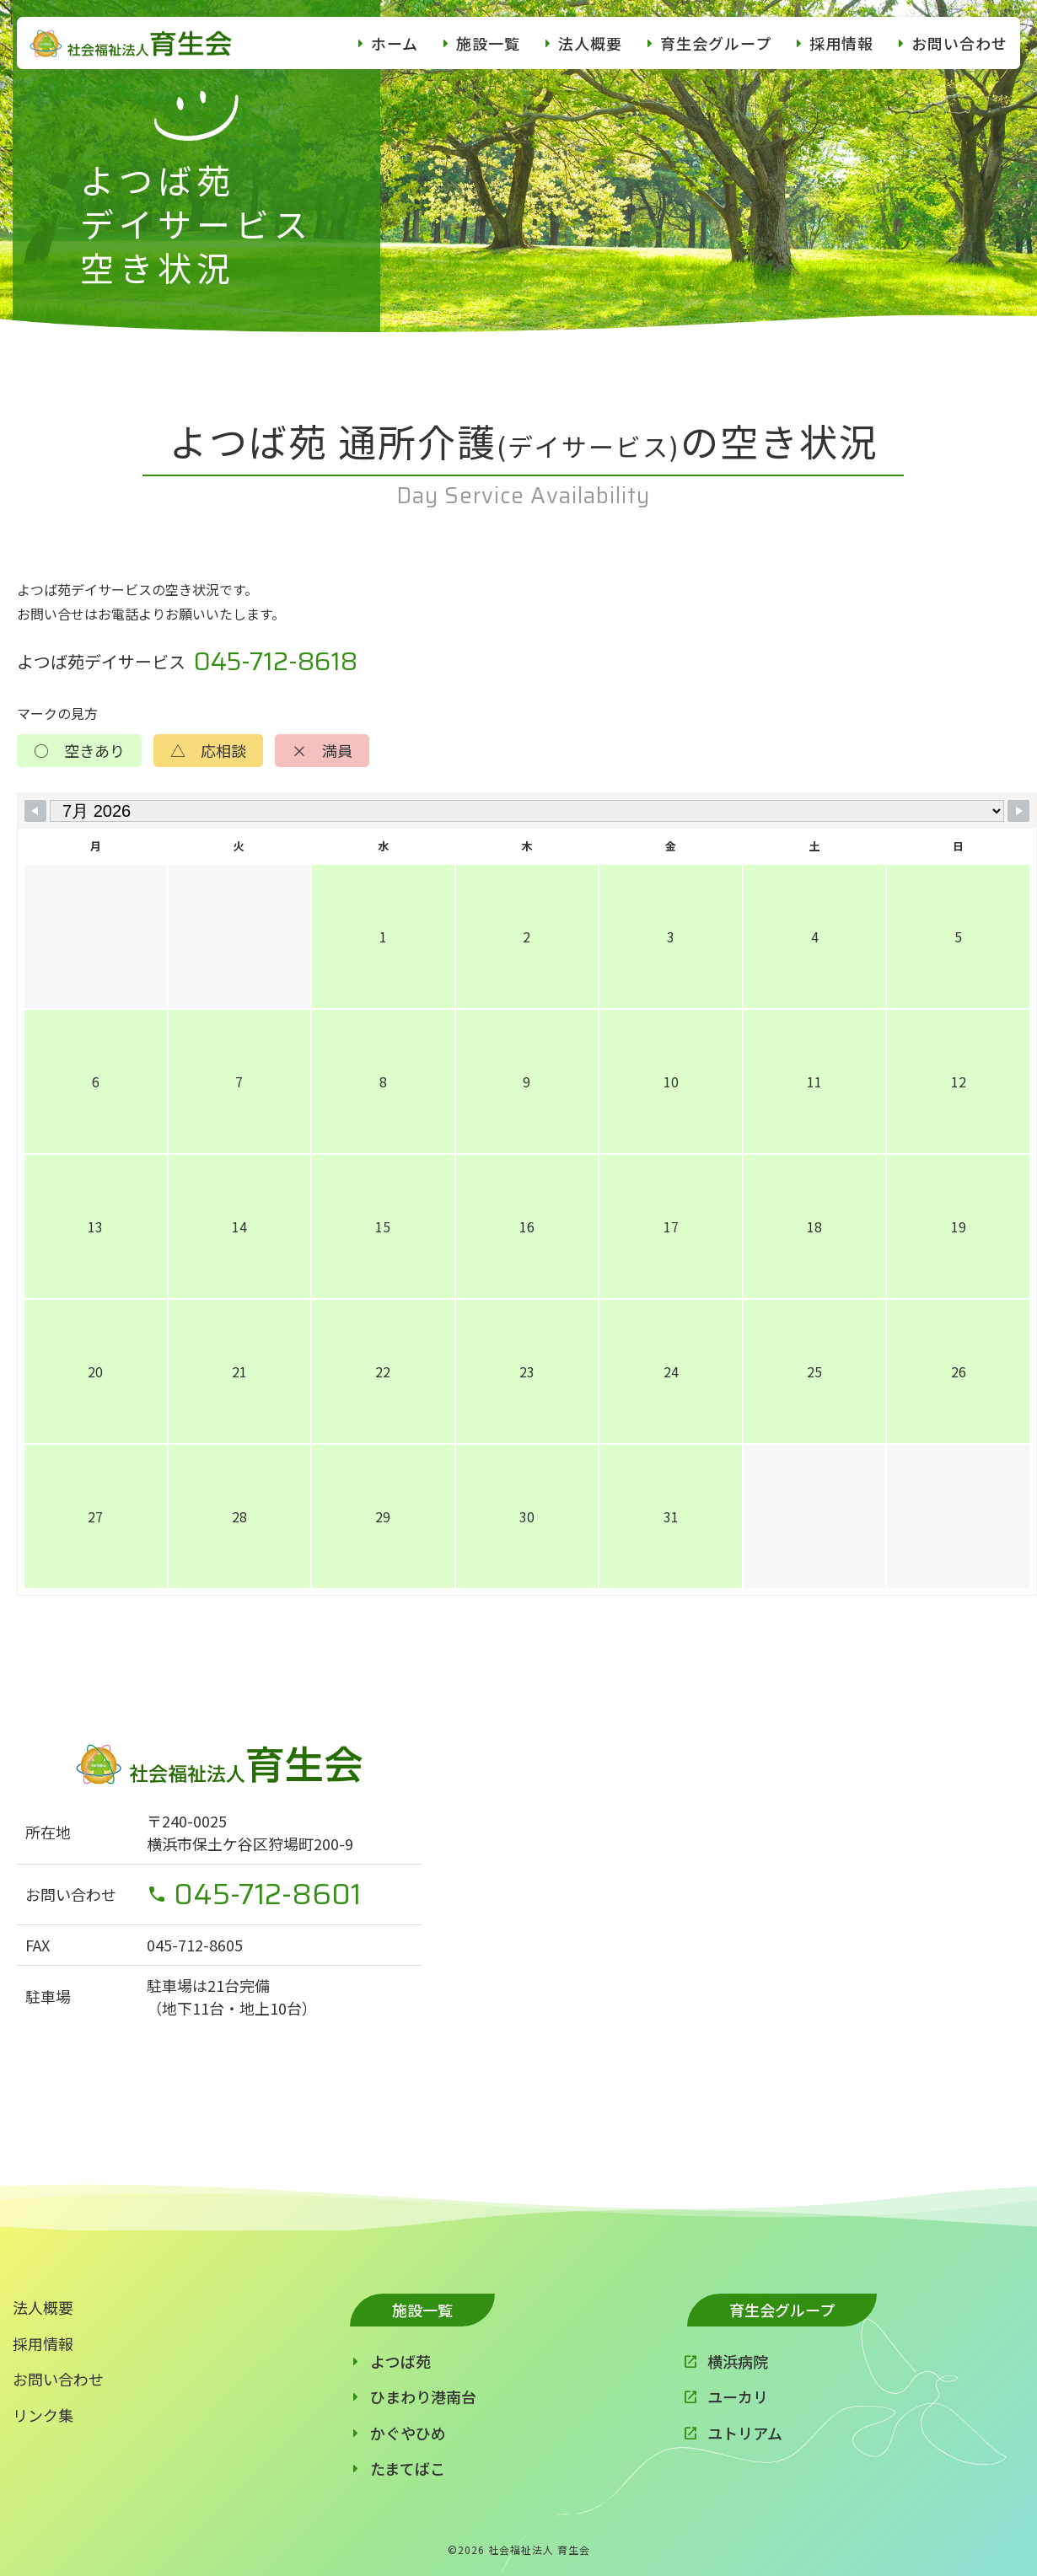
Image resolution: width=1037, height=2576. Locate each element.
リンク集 (43, 2415)
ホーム (394, 43)
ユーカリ (737, 2396)
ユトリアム (744, 2433)
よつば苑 (400, 2361)
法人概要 (590, 43)
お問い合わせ (959, 43)
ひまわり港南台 (423, 2396)
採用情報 (841, 43)
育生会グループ (715, 43)
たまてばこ (407, 2468)
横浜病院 (737, 2361)
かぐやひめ (408, 2433)
